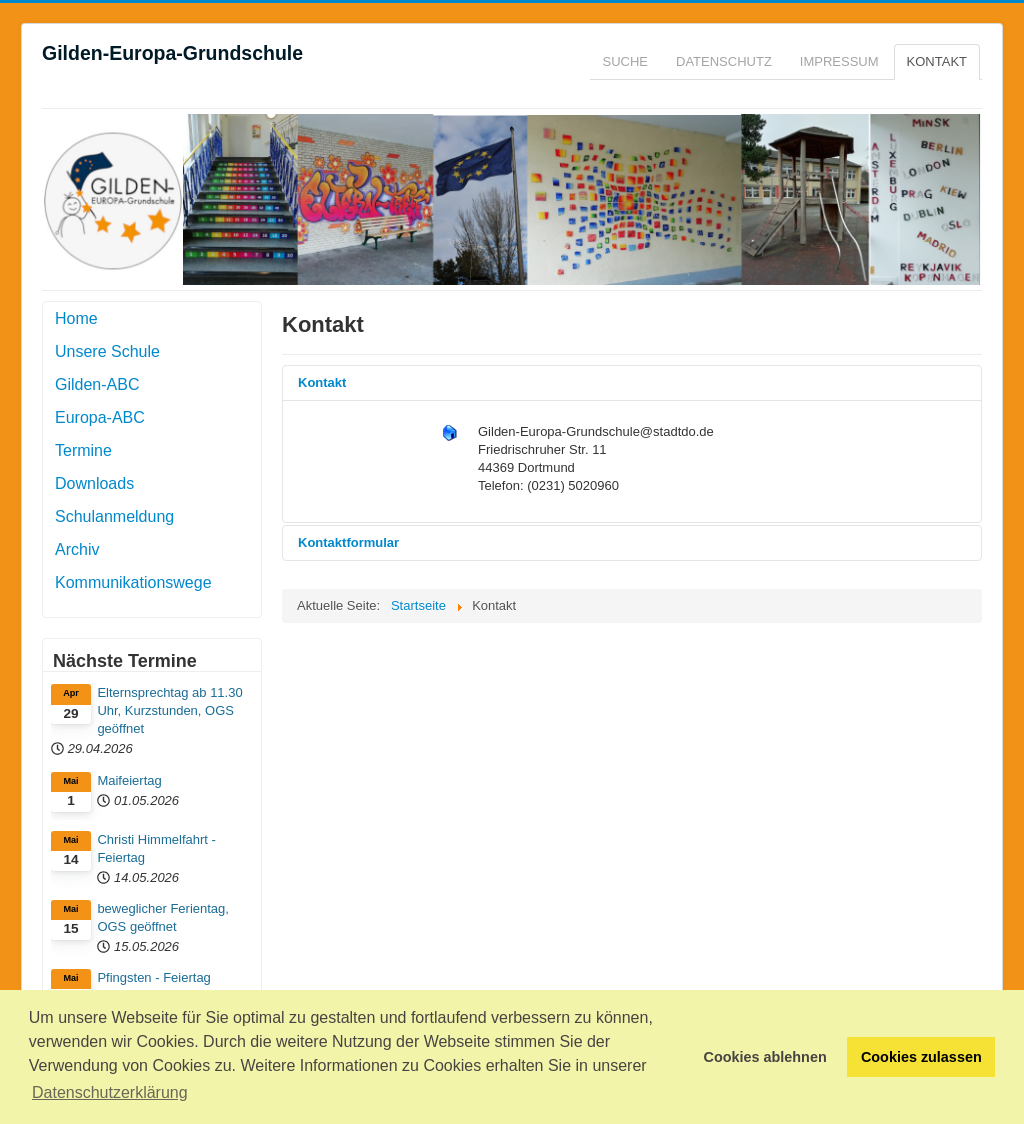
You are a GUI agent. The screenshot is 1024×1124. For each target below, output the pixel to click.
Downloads (94, 483)
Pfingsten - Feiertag (153, 977)
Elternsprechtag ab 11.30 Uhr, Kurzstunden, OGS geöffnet (169, 710)
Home (76, 318)
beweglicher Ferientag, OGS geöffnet (163, 917)
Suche (626, 61)
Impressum (839, 61)
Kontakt (937, 61)
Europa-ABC (100, 417)
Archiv (77, 549)
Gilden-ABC (97, 384)
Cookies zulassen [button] (921, 1057)
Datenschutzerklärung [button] (110, 1092)
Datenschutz (724, 61)
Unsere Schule (107, 351)
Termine (83, 450)
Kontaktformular (348, 542)
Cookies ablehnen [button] (765, 1057)
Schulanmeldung (114, 516)
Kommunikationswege (133, 582)
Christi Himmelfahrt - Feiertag (156, 848)
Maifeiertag (129, 780)
